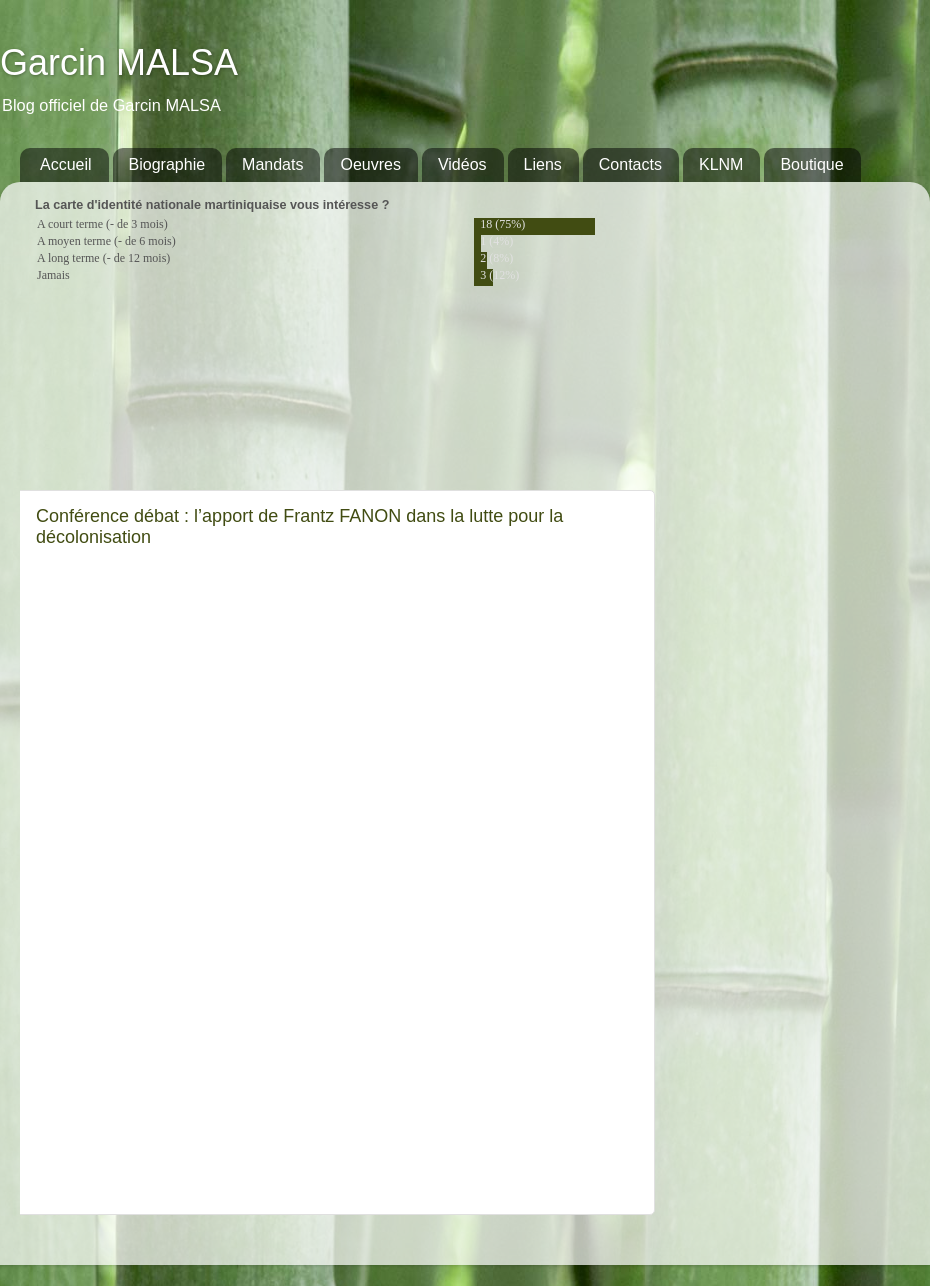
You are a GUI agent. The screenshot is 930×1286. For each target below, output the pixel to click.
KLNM (721, 164)
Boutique (811, 164)
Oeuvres (370, 164)
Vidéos (462, 164)
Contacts (630, 164)
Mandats (272, 164)
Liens (543, 164)
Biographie (167, 164)
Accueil (66, 164)
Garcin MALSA (119, 62)
